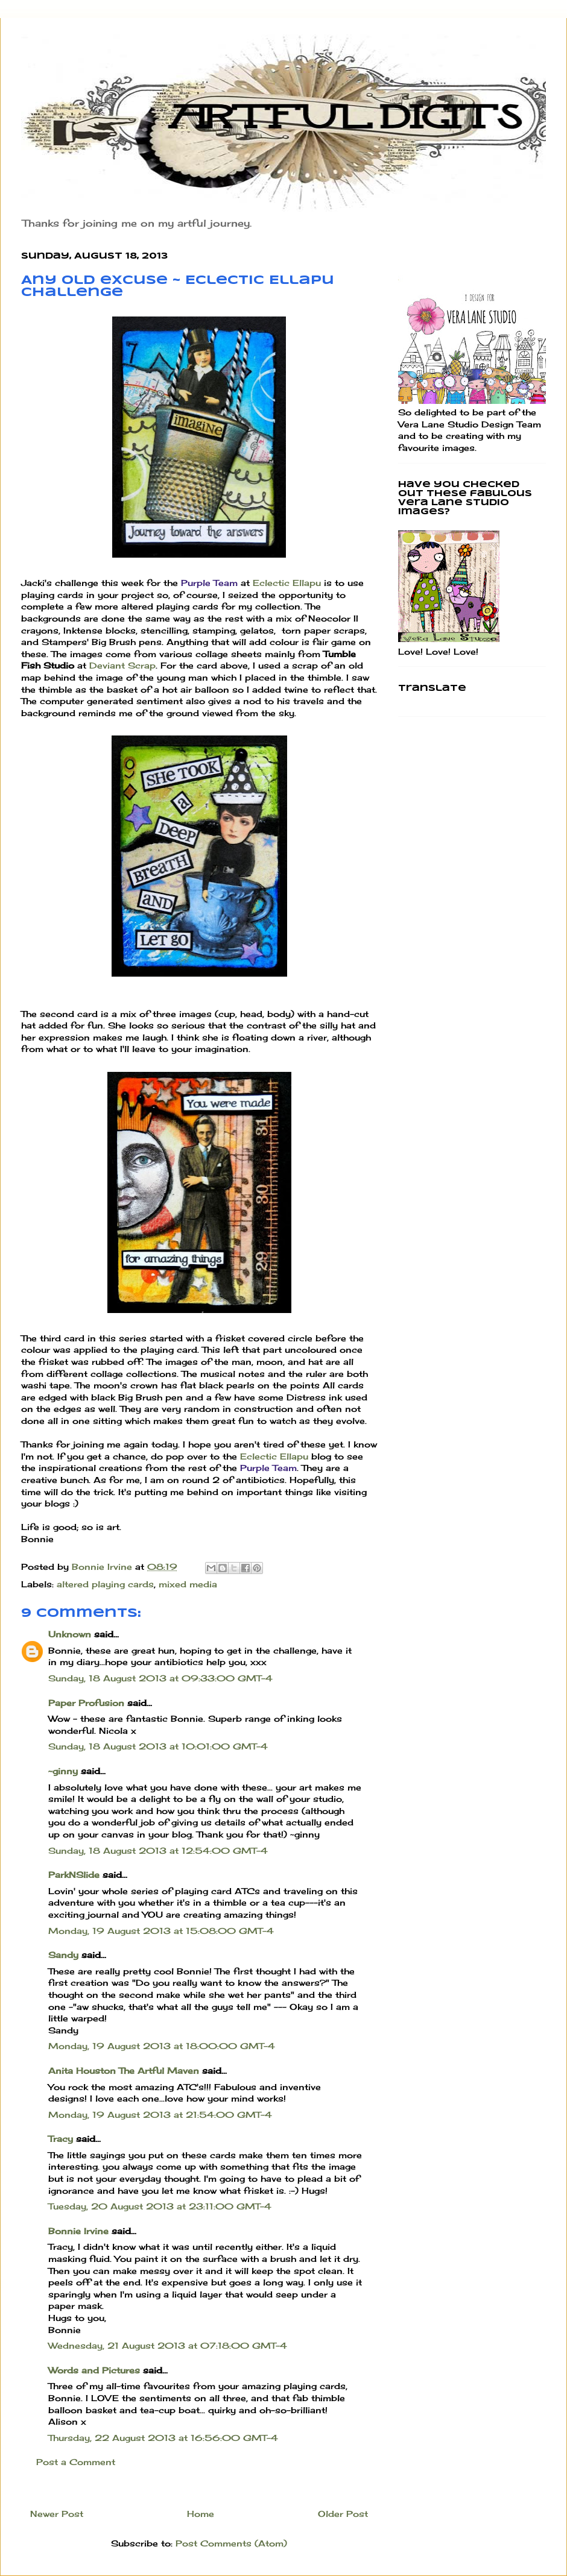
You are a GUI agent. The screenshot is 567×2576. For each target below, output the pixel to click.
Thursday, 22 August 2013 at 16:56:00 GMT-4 (163, 2438)
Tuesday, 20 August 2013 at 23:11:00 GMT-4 (159, 2206)
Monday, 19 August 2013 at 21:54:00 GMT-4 (160, 2114)
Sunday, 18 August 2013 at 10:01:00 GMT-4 (158, 1746)
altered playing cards (105, 1584)
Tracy (60, 2139)
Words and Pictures (94, 2370)
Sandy (63, 1955)
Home (200, 2513)
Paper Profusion (86, 1703)
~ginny (63, 1771)
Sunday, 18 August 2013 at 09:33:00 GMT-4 (160, 1678)
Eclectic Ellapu (287, 583)
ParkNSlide (74, 1874)
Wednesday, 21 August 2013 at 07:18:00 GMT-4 (167, 2345)
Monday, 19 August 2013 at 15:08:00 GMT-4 (161, 1931)
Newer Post (56, 2513)
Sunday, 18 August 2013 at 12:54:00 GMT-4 (158, 1850)
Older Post (343, 2513)
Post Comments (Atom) (231, 2543)
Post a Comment (75, 2462)
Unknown (69, 1634)
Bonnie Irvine (78, 2231)
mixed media (188, 1584)
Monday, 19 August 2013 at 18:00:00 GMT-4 (161, 2046)
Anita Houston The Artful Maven (123, 2070)
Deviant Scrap (122, 665)
